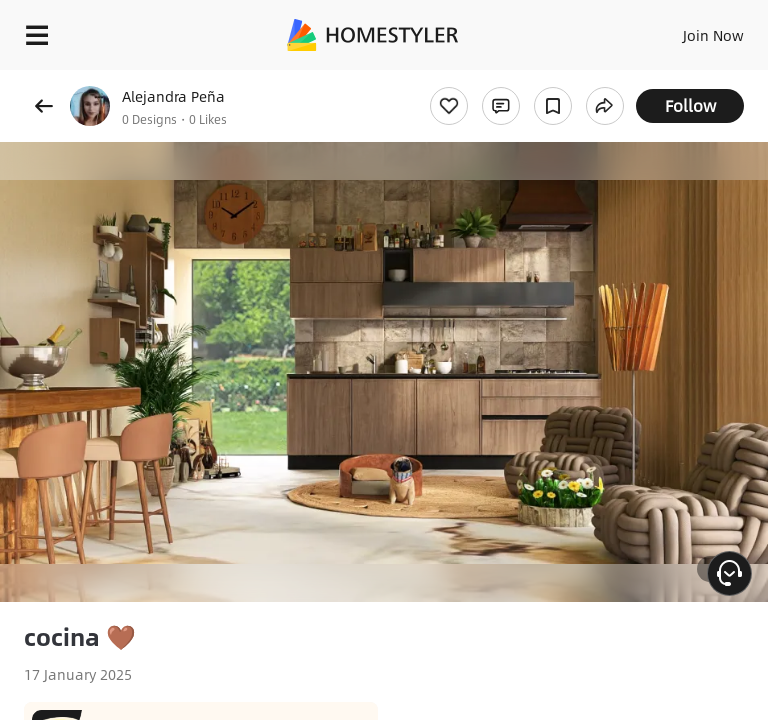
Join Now (713, 35)
